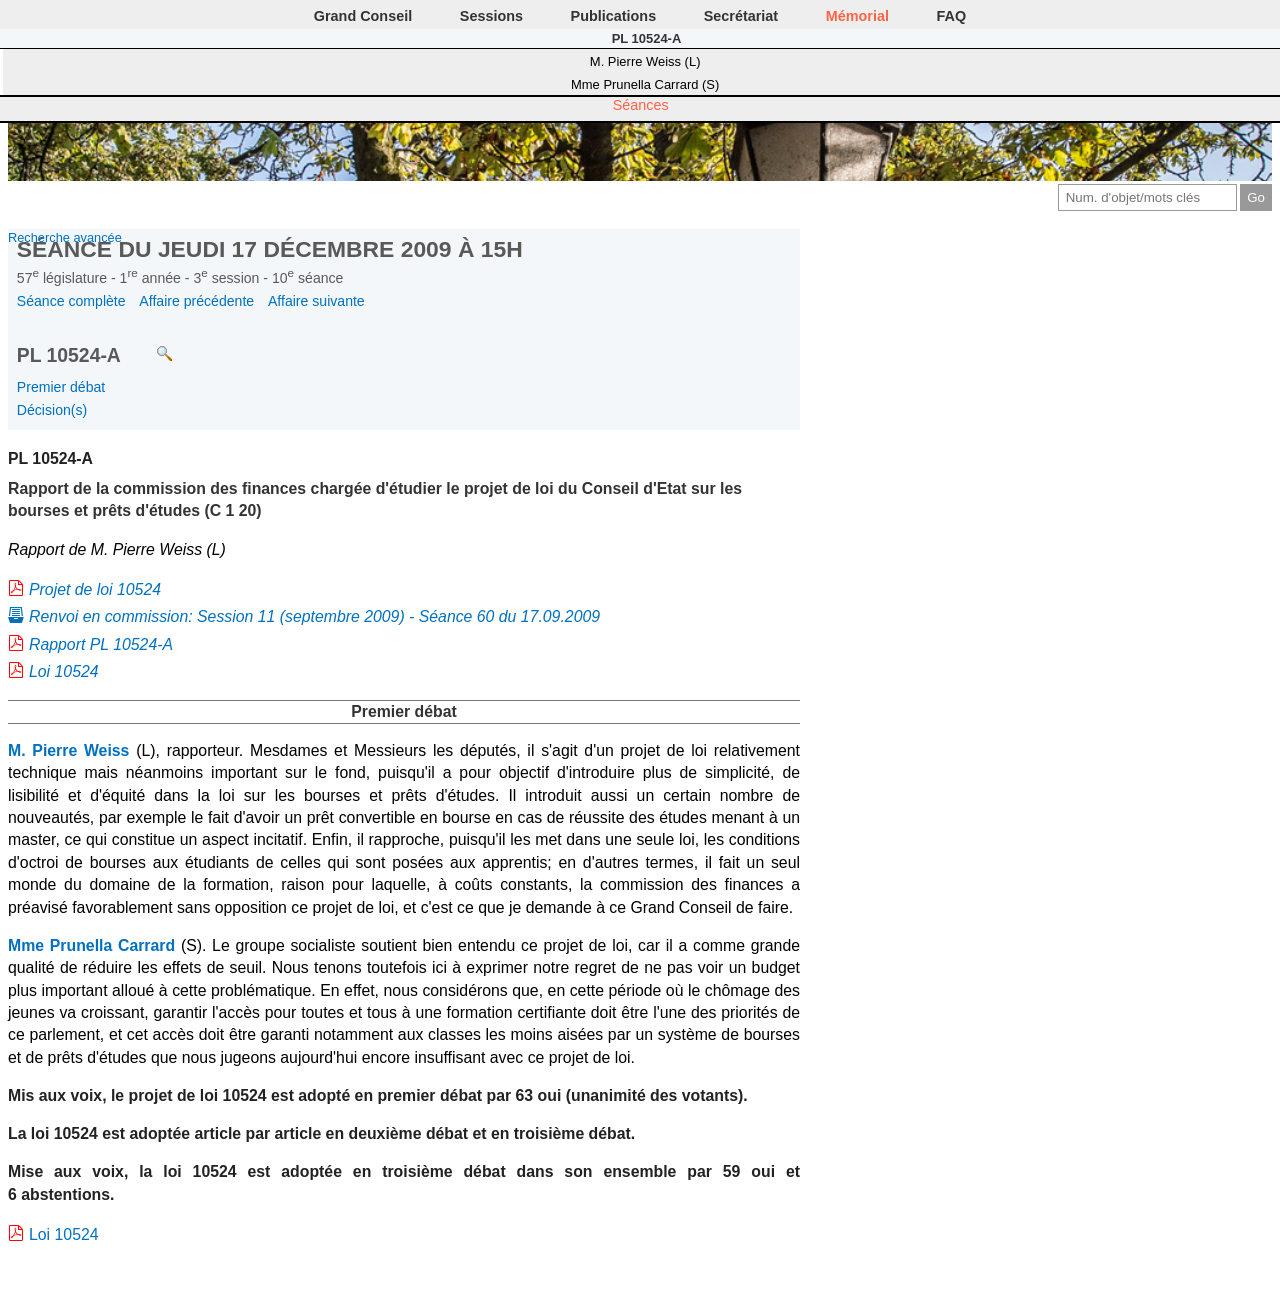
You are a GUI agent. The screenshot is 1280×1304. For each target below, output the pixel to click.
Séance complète (71, 301)
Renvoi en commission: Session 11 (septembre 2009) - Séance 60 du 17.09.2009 (314, 616)
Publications (614, 16)
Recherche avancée (65, 237)
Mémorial (857, 16)
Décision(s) (52, 410)
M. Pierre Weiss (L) (645, 61)
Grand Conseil (363, 16)
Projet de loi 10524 (95, 589)
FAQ (952, 16)
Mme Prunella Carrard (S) (645, 84)
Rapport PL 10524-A (101, 644)
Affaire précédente (196, 301)
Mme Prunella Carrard (91, 945)
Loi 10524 (64, 671)
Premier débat (61, 387)
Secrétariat (741, 16)
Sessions (491, 16)
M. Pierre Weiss (68, 750)
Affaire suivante (316, 301)
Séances (641, 105)
